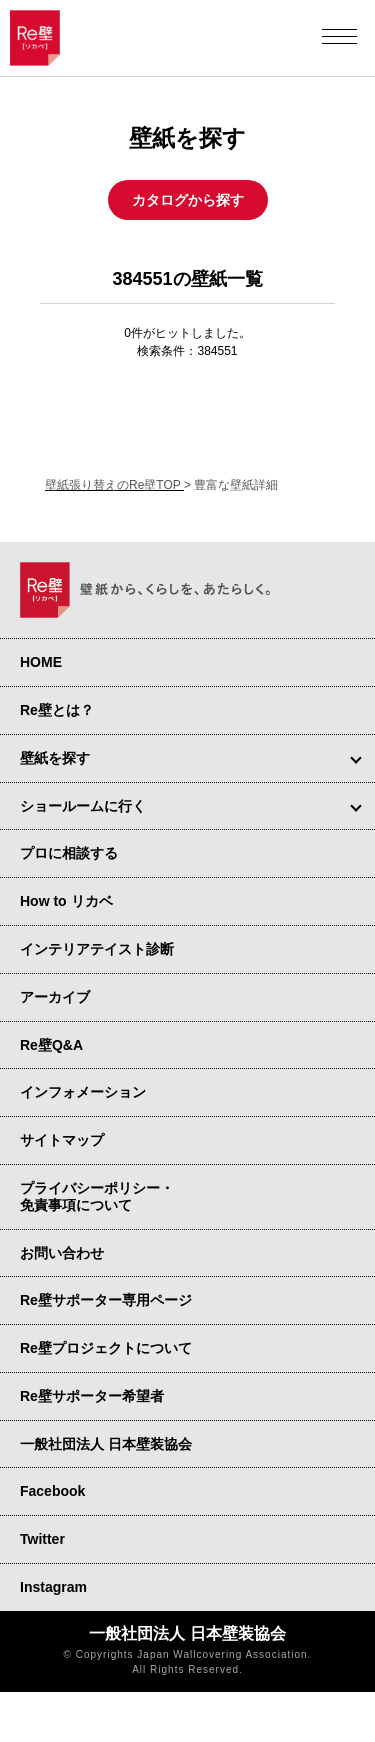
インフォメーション (83, 1092)
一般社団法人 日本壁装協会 (106, 1444)
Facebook (52, 1491)
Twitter (42, 1539)
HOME (41, 662)
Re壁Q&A (51, 1045)
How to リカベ (66, 901)
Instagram (53, 1587)
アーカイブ (55, 997)
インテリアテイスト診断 (97, 949)
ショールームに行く (83, 806)
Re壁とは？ (57, 710)
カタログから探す (188, 200)
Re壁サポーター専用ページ (106, 1300)
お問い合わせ (62, 1253)
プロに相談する (69, 853)
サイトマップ (62, 1140)
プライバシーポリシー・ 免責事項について (97, 1196)
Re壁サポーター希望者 (92, 1396)
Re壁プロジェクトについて (106, 1348)
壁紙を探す (55, 758)
